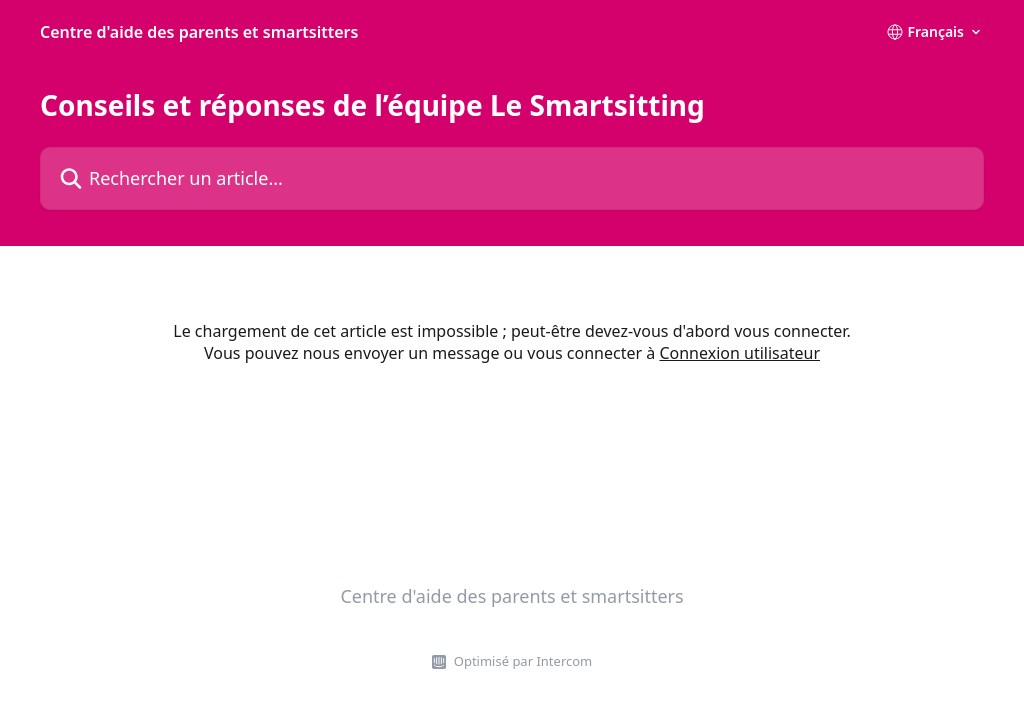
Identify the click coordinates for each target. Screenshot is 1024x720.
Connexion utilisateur (739, 353)
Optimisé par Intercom (523, 661)
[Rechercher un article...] (512, 178)
